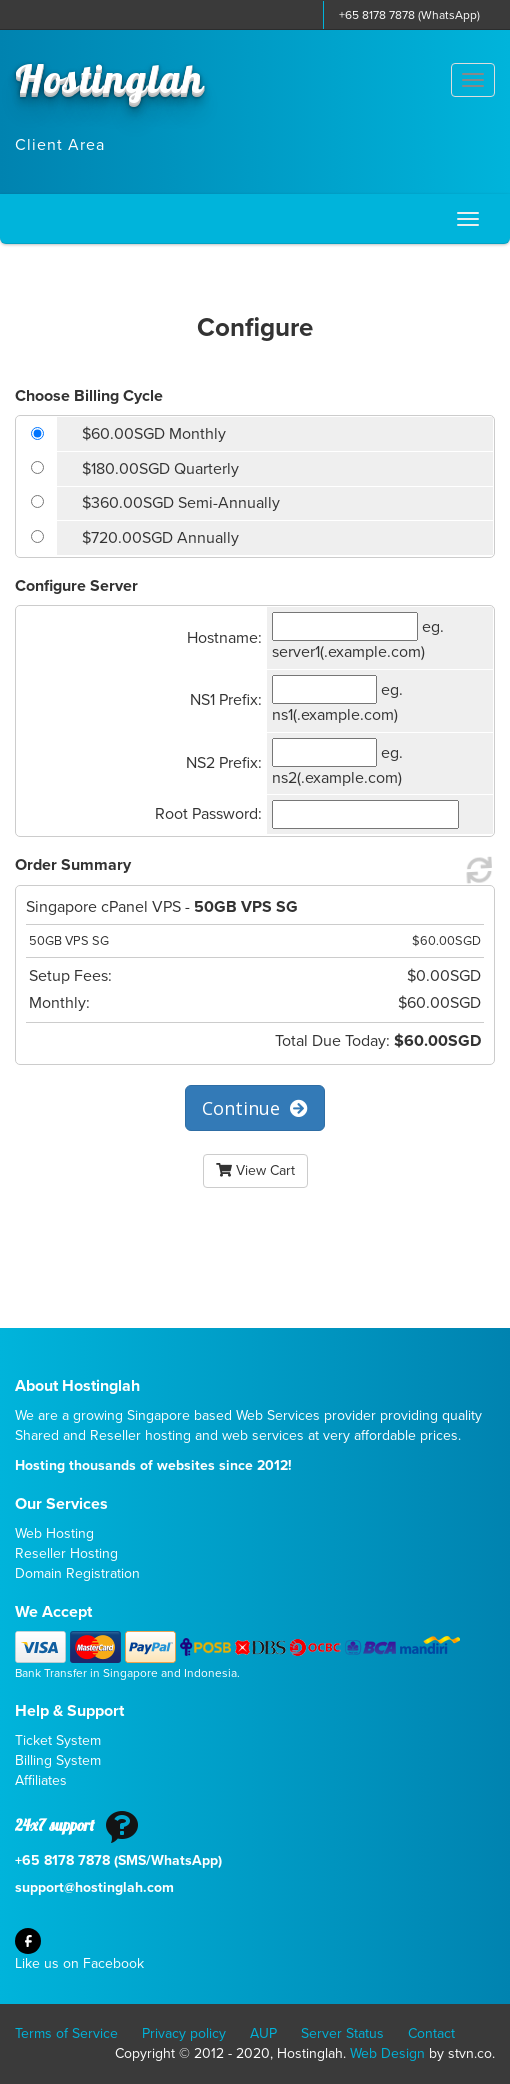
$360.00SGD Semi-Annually (181, 503)
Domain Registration (77, 1573)
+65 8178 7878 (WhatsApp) (409, 15)
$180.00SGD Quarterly (160, 469)
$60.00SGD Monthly (154, 434)
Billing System (58, 1760)
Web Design (387, 2053)
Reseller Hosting (66, 1553)
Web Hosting (54, 1533)
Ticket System (58, 1740)
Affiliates (41, 1780)
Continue (255, 1108)
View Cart (255, 1170)
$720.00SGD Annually (160, 538)
